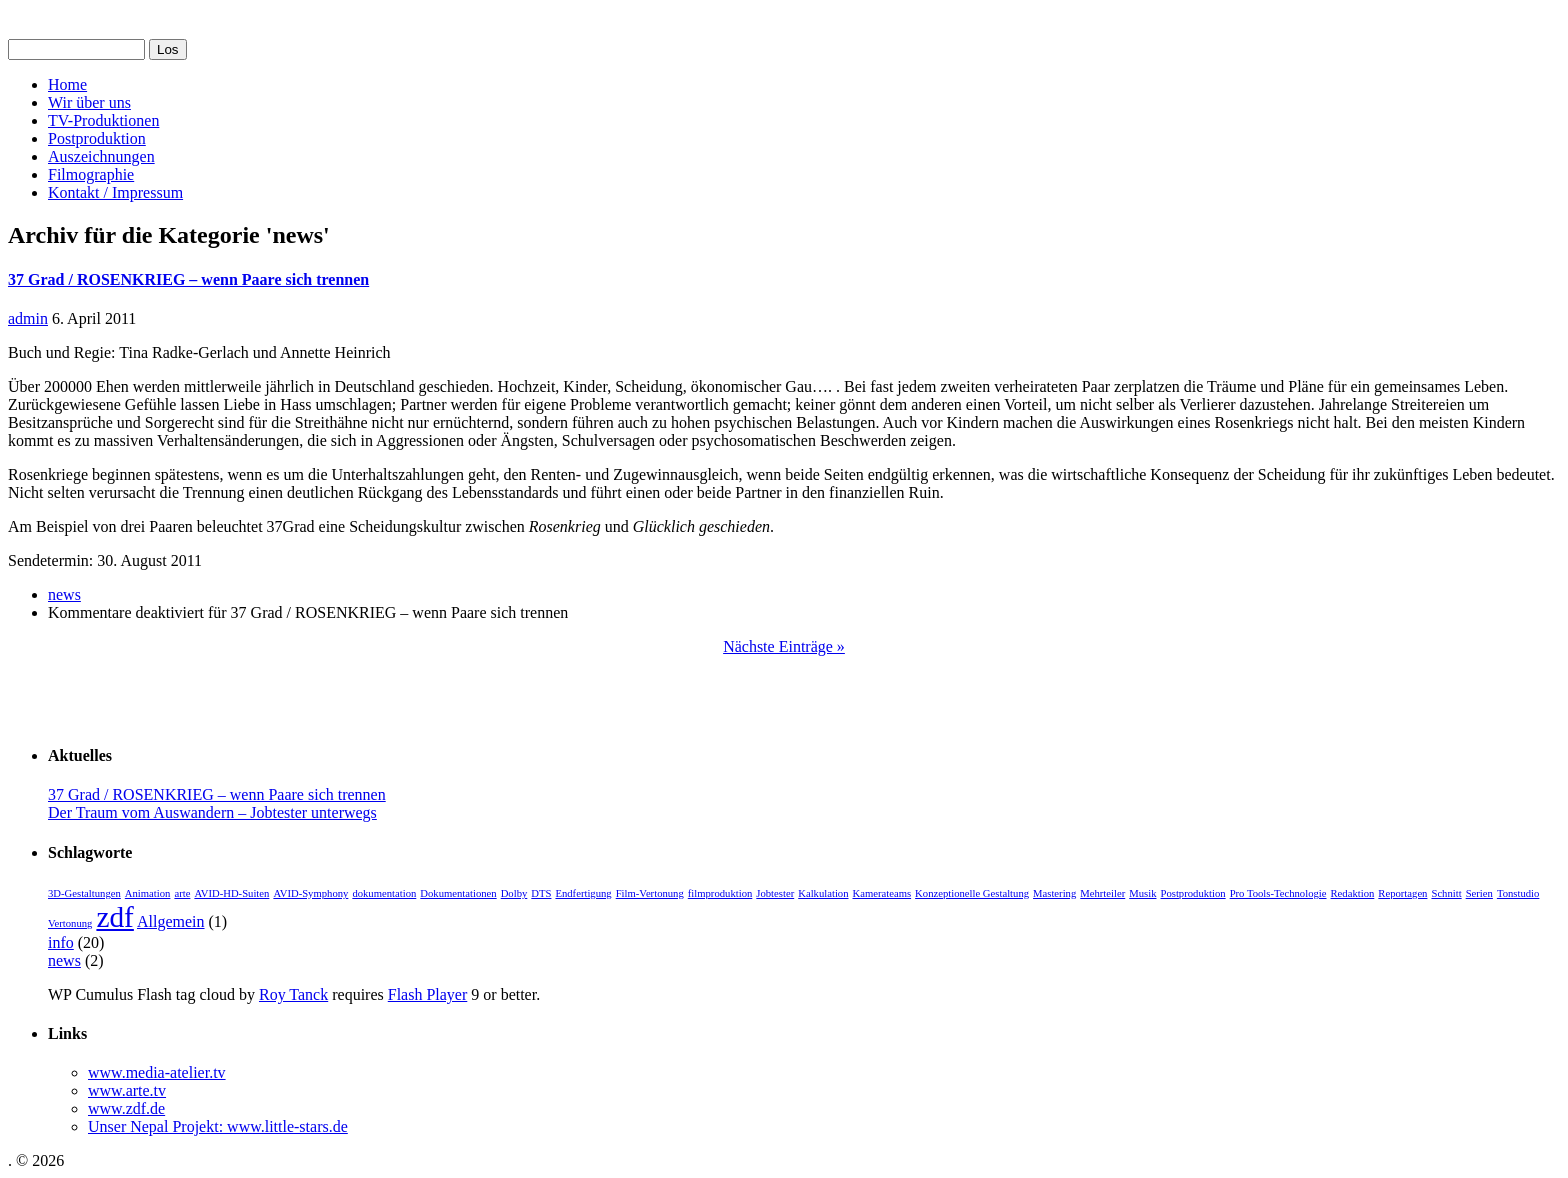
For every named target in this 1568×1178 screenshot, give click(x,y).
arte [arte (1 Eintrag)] (182, 893)
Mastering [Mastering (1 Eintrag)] (1054, 893)
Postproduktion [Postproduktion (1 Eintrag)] (1193, 893)
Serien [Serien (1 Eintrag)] (1479, 893)
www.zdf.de (126, 1108)
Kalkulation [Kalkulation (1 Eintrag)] (823, 893)
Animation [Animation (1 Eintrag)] (148, 893)
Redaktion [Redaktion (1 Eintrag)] (1353, 893)
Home (67, 84)
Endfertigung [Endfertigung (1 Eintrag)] (583, 893)
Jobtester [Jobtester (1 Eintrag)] (775, 893)
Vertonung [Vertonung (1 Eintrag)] (70, 923)
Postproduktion (97, 138)
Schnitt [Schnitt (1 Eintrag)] (1446, 893)
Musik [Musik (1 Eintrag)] (1142, 893)
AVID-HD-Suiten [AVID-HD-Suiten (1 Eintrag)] (231, 893)
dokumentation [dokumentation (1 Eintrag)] (384, 893)
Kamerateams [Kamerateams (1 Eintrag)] (882, 893)
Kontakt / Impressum (115, 192)
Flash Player (428, 994)
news (64, 594)
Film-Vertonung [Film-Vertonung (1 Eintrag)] (650, 893)
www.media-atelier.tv (157, 1072)
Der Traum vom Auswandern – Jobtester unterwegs (212, 812)
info (61, 942)
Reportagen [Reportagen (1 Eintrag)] (1402, 893)
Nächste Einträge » (784, 646)
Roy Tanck (293, 994)
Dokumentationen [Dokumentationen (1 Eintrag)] (458, 893)
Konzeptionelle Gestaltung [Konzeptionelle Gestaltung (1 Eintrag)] (972, 893)
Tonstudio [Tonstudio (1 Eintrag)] (1518, 893)
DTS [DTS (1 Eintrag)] (541, 893)
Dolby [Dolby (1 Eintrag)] (514, 893)
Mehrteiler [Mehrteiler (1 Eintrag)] (1102, 893)
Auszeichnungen (101, 156)
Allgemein (171, 921)
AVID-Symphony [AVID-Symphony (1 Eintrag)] (310, 893)
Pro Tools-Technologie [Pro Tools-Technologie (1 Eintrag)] (1278, 893)
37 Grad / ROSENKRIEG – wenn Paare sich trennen (188, 279)
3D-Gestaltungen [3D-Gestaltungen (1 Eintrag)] (84, 893)
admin (28, 318)
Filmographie (91, 174)
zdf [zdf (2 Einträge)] (114, 917)
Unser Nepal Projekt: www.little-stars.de (218, 1126)
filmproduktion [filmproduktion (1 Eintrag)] (720, 893)
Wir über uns (89, 102)
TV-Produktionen (103, 120)
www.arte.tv (127, 1090)
